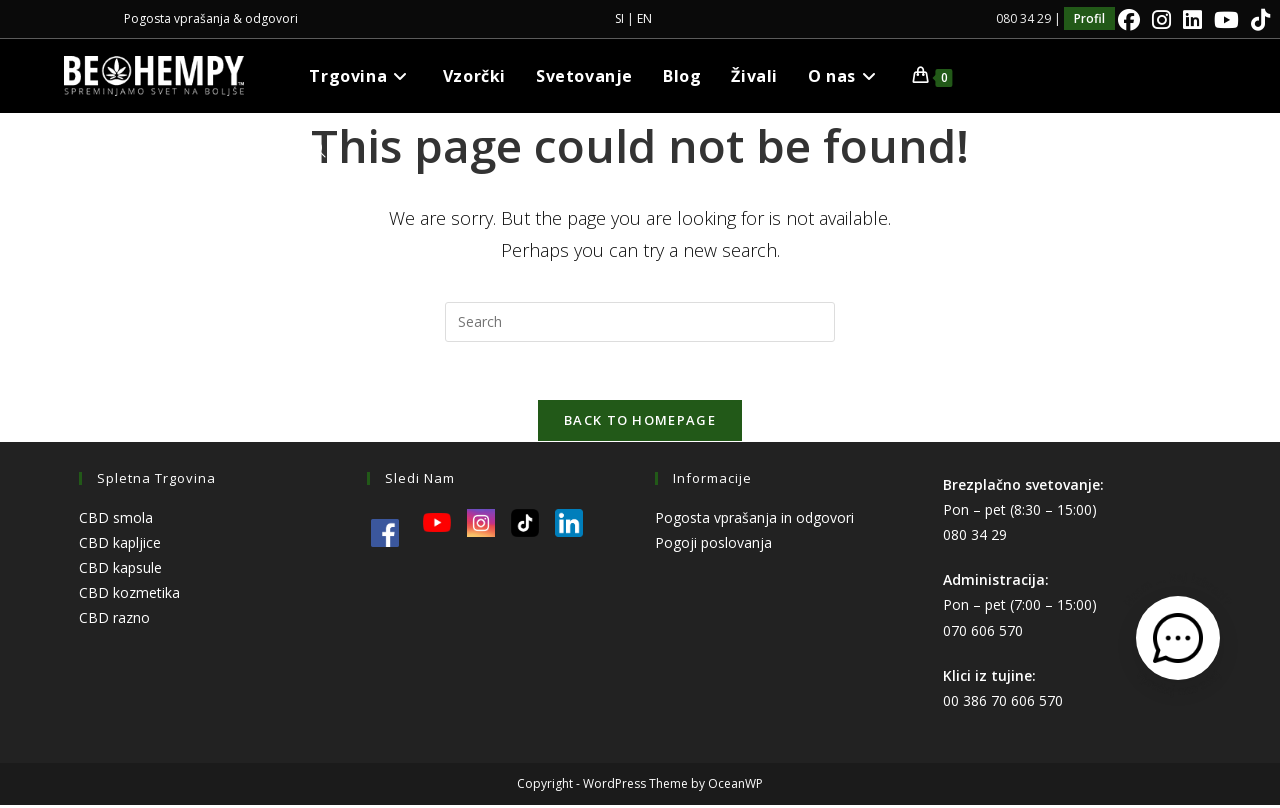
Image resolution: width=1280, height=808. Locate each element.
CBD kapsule (120, 570)
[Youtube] (1226, 20)
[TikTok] (1257, 20)
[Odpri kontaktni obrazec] (1178, 638)
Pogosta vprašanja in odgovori (754, 520)
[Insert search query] (640, 322)
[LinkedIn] (1192, 20)
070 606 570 (983, 633)
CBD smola (116, 520)
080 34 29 (975, 537)
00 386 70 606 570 (1003, 703)
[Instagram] (1161, 20)
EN (644, 18)
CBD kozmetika (129, 595)
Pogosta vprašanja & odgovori (211, 18)
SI (619, 18)
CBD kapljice (120, 545)
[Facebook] (1129, 20)
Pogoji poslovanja (713, 545)
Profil (1089, 18)
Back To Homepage (640, 423)
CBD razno (114, 621)
